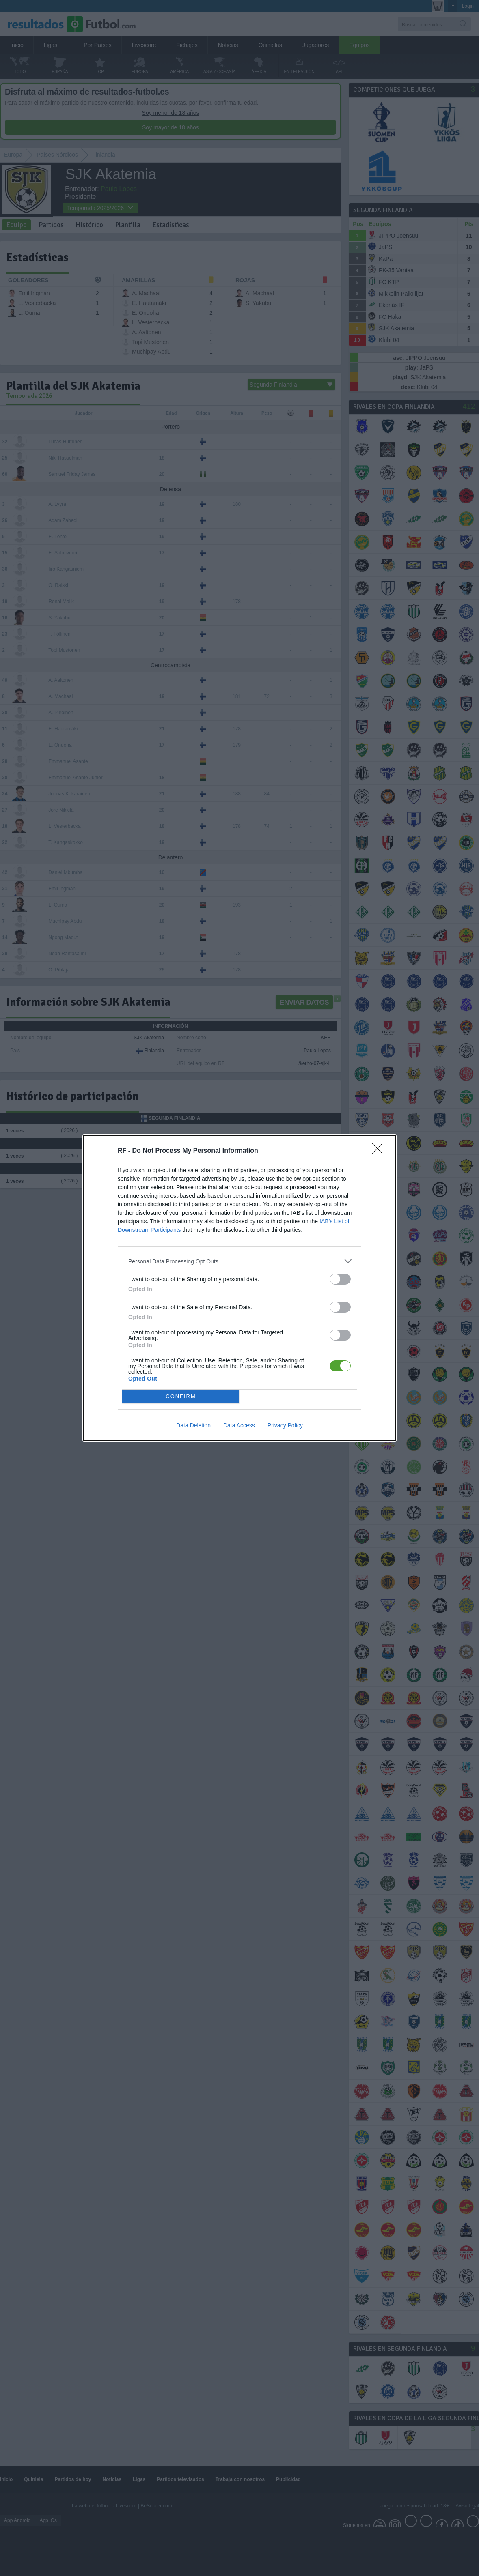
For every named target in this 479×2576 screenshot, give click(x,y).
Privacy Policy (285, 1425)
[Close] (380, 1151)
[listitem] (239, 1261)
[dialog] (239, 1288)
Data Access (239, 1425)
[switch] (340, 1279)
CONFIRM (181, 1397)
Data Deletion (193, 1425)
